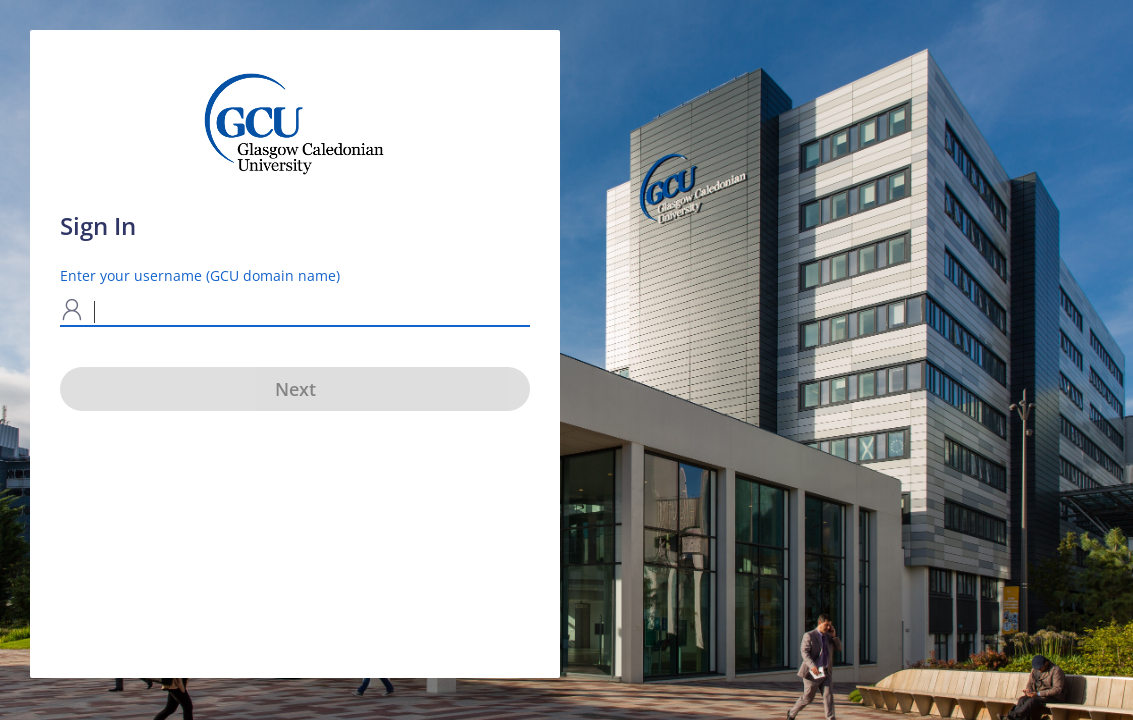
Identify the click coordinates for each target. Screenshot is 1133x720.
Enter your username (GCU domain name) (200, 275)
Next (295, 389)
